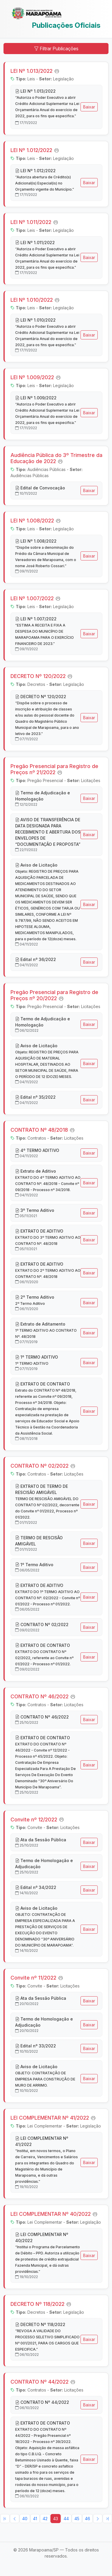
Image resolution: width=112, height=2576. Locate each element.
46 (87, 2518)
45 (76, 2518)
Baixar (89, 106)
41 (35, 2518)
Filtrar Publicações (56, 48)
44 (66, 2518)
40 (24, 2518)
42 (45, 2518)
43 (55, 2518)
